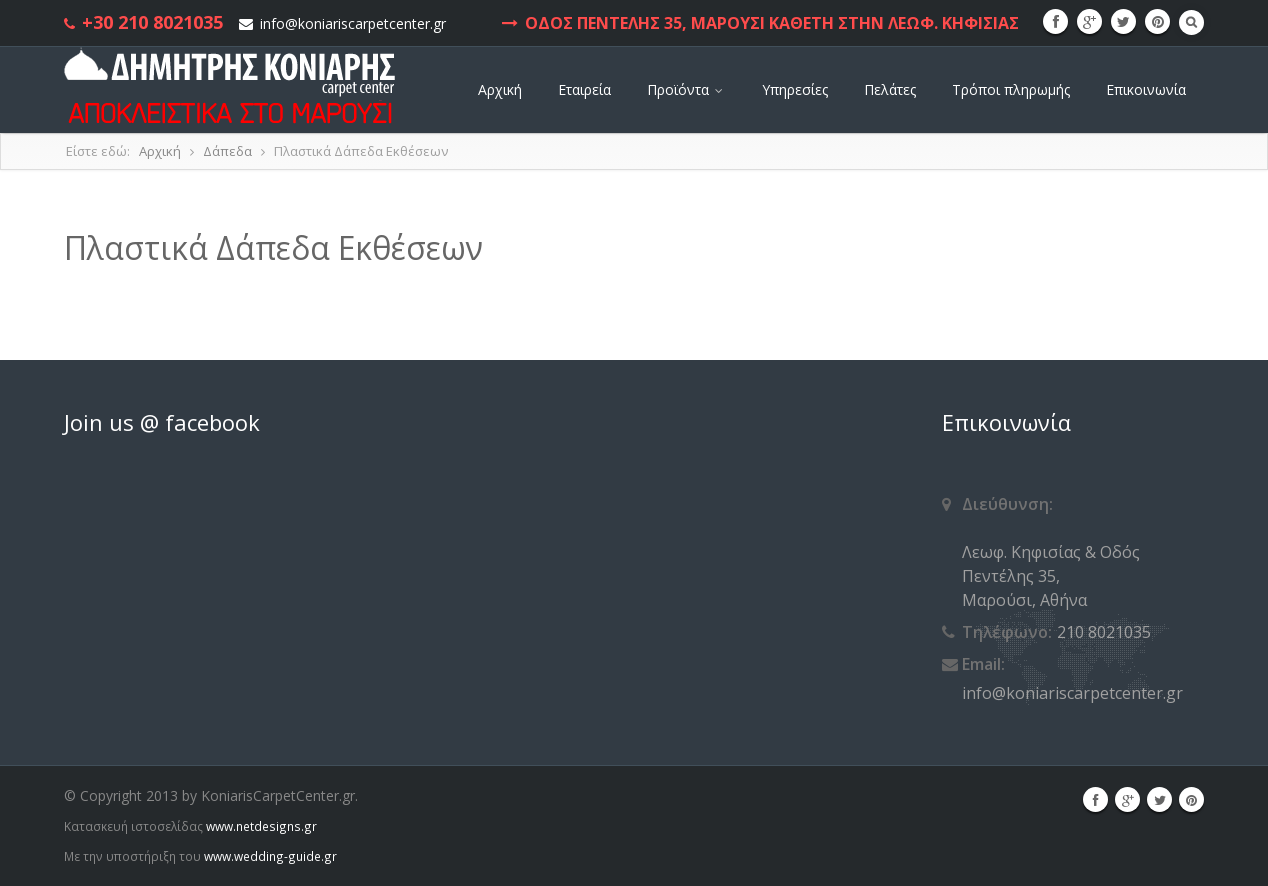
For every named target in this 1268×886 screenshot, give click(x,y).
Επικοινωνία (1146, 89)
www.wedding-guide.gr (270, 856)
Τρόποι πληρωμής (1011, 89)
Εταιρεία (584, 89)
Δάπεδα (227, 151)
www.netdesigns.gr (261, 826)
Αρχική (500, 89)
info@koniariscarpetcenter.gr (353, 23)
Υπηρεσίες (795, 89)
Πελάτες (890, 89)
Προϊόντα (686, 89)
